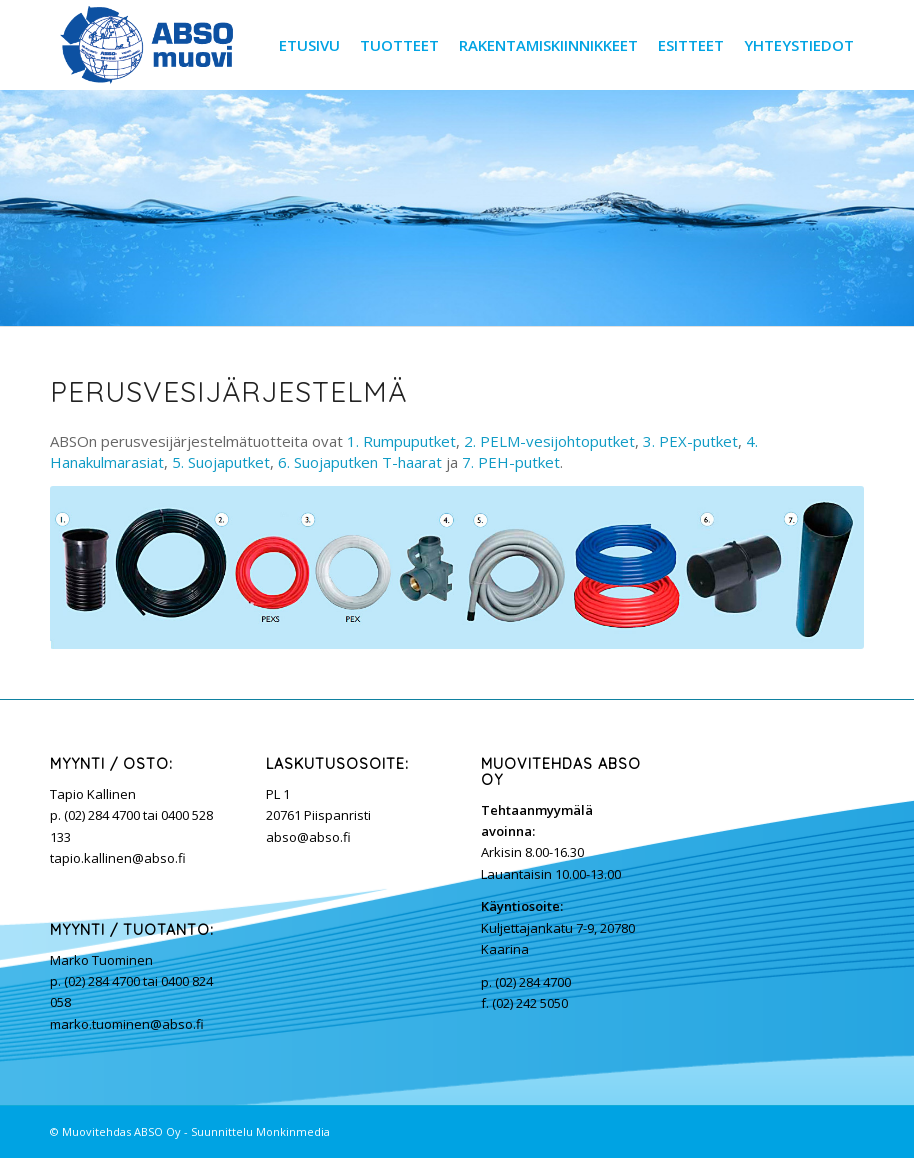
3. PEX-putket (690, 441)
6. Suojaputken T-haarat (360, 462)
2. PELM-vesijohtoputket (549, 441)
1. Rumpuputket (401, 441)
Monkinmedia (293, 1131)
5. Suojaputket (221, 462)
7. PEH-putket (511, 462)
